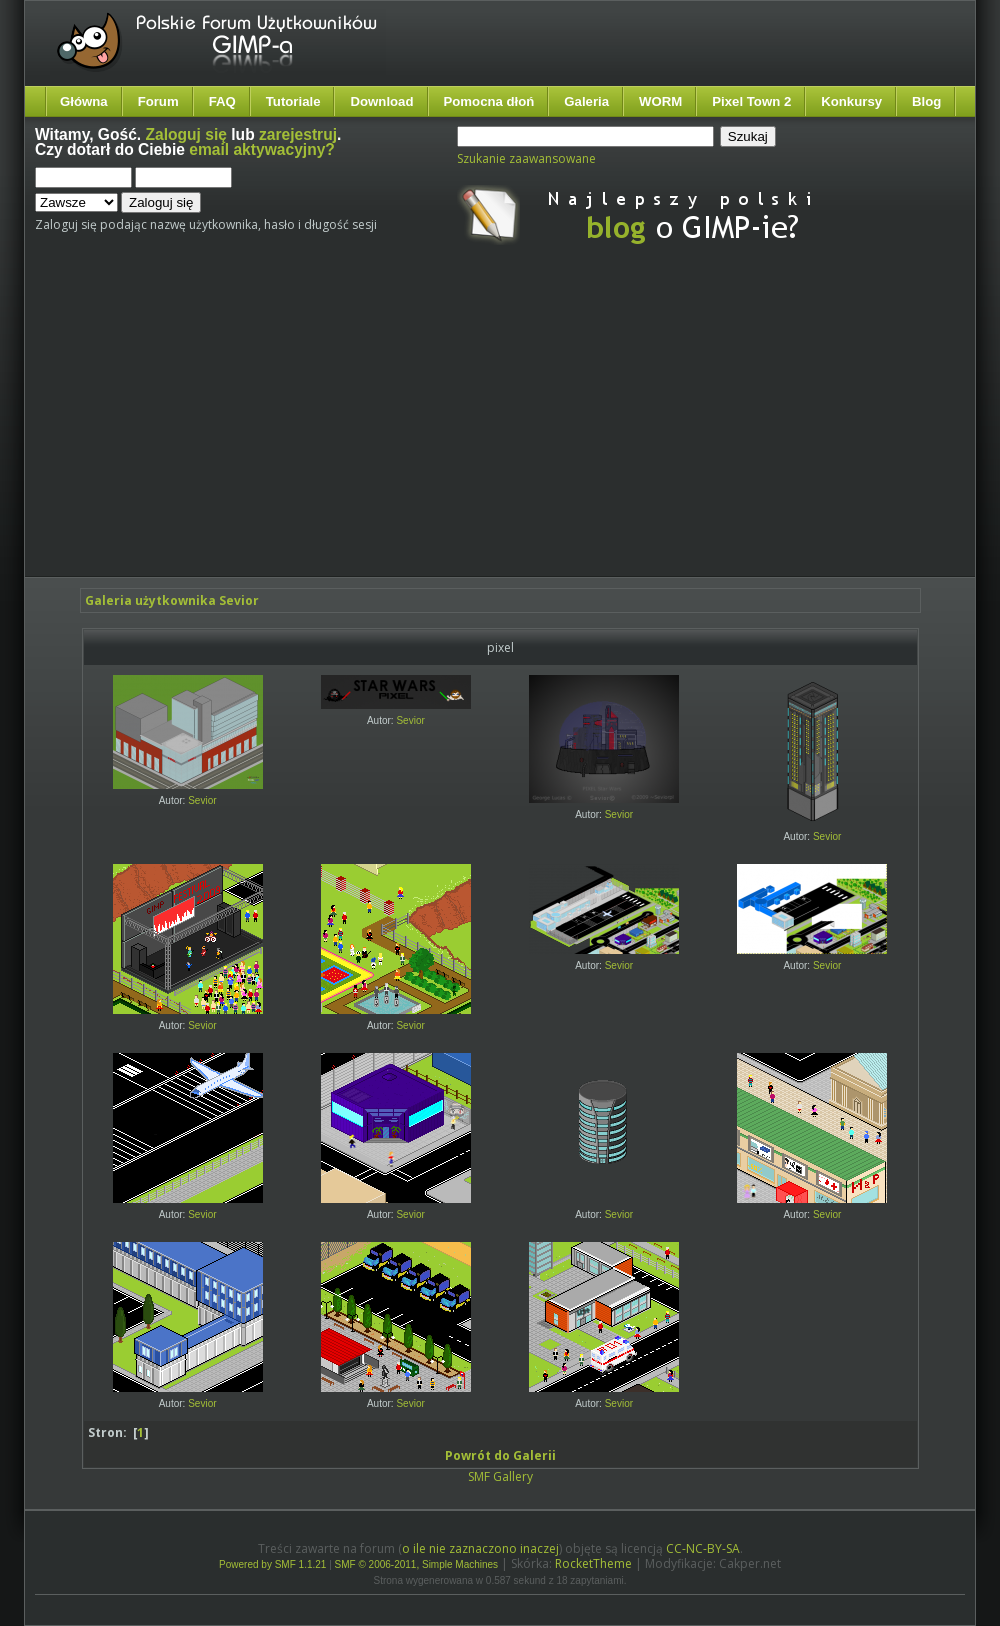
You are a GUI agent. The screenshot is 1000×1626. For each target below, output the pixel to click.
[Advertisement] (401, 428)
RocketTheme (593, 1563)
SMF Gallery (500, 1476)
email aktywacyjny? (262, 149)
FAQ (222, 101)
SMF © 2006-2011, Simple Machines (417, 1564)
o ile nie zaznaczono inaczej (480, 1548)
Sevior (202, 800)
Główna (84, 101)
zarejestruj (298, 134)
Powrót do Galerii (500, 1455)
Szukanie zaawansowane (526, 158)
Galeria (586, 101)
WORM (660, 101)
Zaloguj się (186, 134)
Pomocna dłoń (489, 101)
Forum (158, 101)
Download (381, 101)
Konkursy (851, 101)
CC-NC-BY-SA (703, 1548)
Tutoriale (293, 101)
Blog (926, 101)
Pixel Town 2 (751, 101)
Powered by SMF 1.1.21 (272, 1564)
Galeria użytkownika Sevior (172, 600)
